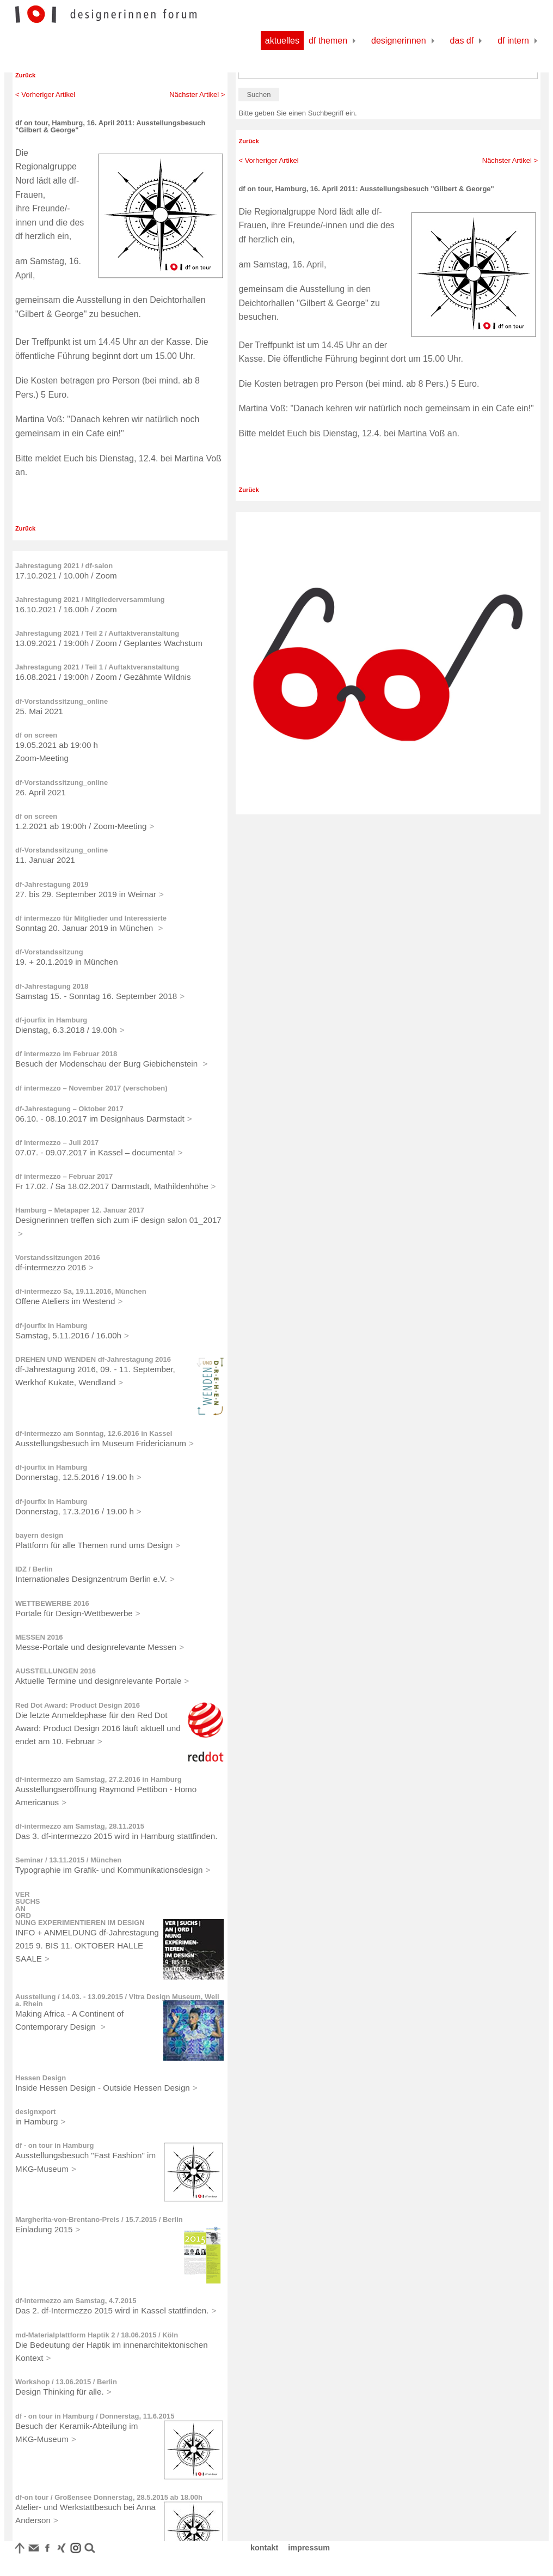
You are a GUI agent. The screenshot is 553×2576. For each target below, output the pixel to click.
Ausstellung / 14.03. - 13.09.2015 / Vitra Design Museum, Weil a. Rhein (117, 2000)
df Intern (513, 40)
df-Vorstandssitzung (49, 952)
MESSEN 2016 (39, 1637)
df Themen (328, 40)
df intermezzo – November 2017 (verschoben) (91, 1088)
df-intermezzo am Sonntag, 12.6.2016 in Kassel (93, 1433)
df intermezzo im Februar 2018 (66, 1054)
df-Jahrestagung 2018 (51, 986)
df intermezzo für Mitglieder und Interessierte (91, 918)
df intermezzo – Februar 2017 (64, 1176)
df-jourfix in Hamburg (51, 1020)
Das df (462, 40)
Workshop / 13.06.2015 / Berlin (66, 2382)
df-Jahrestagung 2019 (51, 884)
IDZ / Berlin (34, 1569)
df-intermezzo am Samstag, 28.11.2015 (79, 1826)
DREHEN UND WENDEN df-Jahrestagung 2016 (93, 1359)
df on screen (36, 735)
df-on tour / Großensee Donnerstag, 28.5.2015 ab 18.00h (108, 2497)
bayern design (39, 1535)
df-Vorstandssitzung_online (61, 701)
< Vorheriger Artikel (45, 94)
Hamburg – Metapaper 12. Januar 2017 (79, 1210)
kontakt (264, 2547)
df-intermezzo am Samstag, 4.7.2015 (76, 2301)
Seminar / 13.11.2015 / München (68, 1860)
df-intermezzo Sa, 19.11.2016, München (80, 1291)
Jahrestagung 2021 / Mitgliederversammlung (90, 599)
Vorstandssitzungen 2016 (57, 1257)
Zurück (25, 75)
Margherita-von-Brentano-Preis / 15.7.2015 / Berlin (99, 2219)
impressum (309, 2547)
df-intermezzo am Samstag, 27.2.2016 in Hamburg (98, 1779)
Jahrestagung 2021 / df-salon (64, 566)
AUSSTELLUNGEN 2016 (55, 1671)
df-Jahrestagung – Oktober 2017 (69, 1109)
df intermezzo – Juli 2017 (57, 1142)
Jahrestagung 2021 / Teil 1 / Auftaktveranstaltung (97, 667)
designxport (35, 2112)
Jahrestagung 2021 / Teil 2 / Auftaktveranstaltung (97, 633)
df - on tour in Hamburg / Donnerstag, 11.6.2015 (95, 2416)
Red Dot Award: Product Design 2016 (77, 1705)
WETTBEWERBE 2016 (52, 1603)
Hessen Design (40, 2078)
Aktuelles (282, 40)
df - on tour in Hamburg (54, 2145)
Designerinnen (398, 40)
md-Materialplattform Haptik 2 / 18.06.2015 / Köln (96, 2335)
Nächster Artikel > (197, 94)
